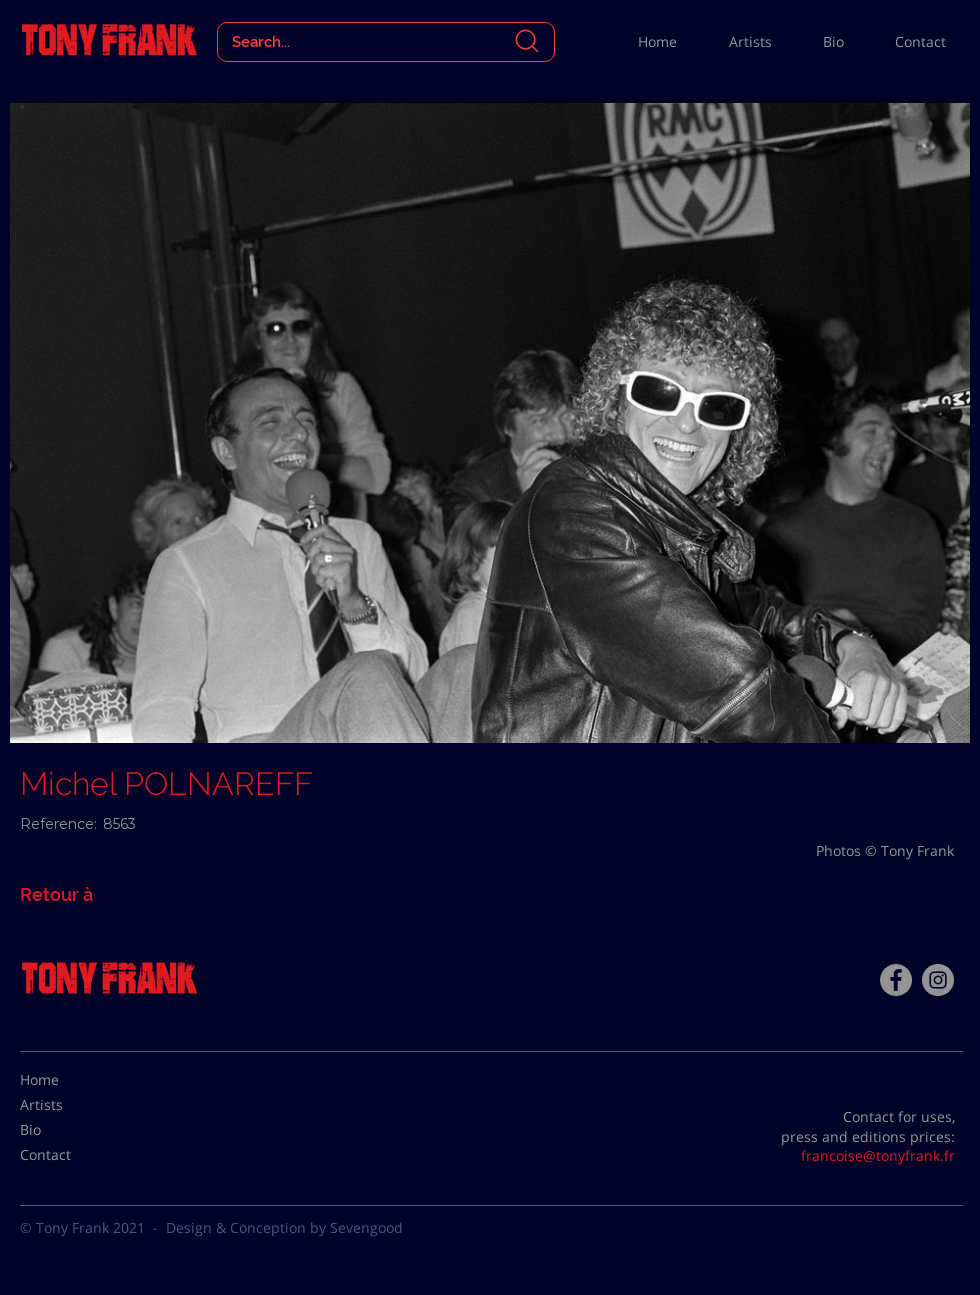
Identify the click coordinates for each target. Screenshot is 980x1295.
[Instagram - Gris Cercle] (938, 980)
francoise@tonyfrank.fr (878, 1155)
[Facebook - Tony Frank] (896, 980)
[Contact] (70, 1155)
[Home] (70, 1080)
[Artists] (70, 1105)
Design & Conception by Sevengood (284, 1227)
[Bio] (70, 1130)
